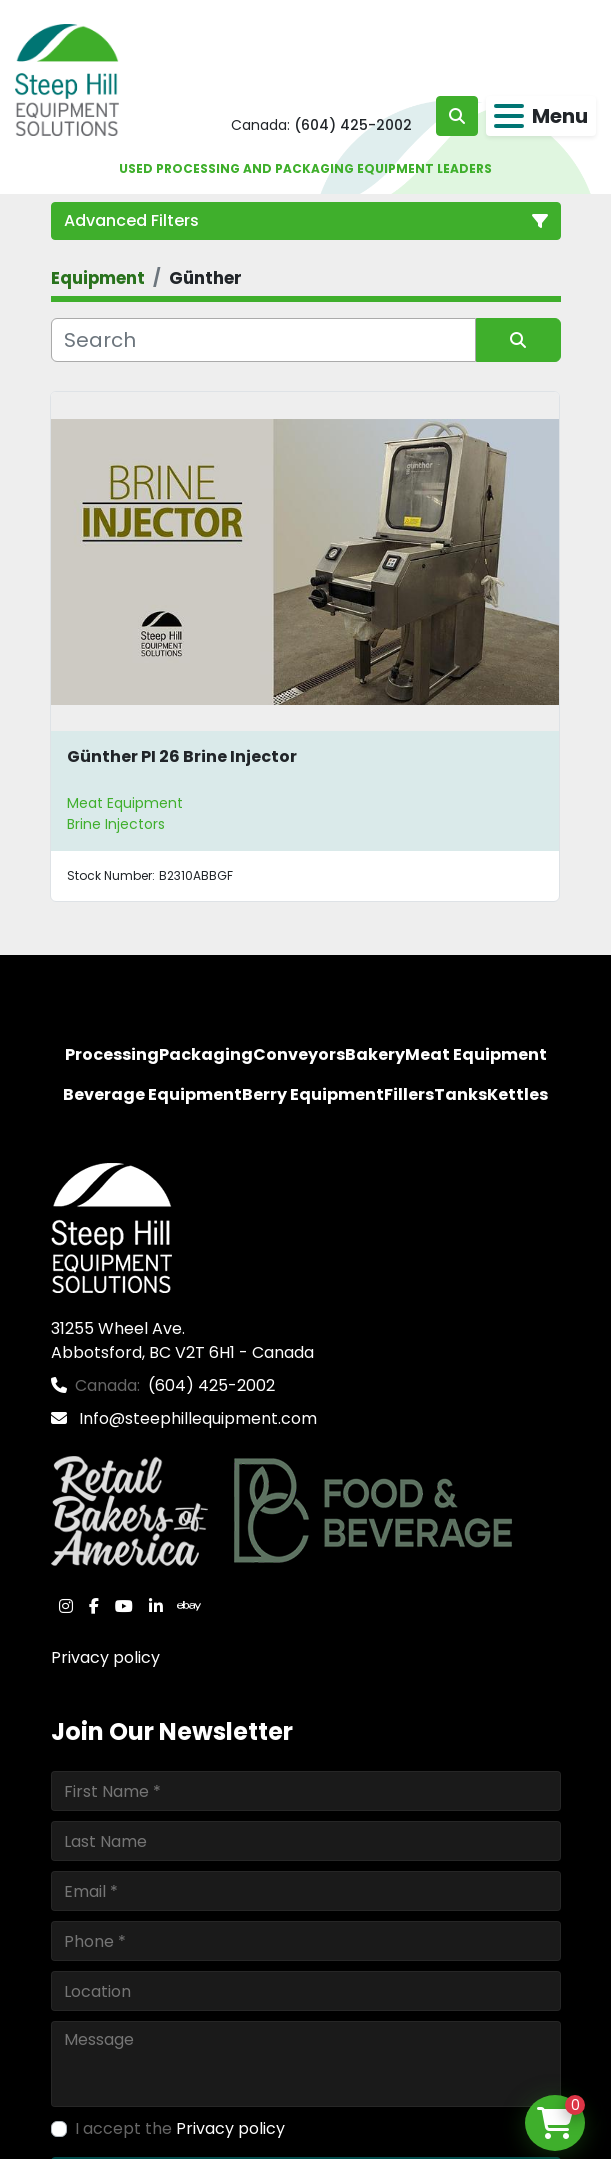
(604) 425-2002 (353, 125)
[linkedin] (156, 1606)
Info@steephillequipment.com (196, 1418)
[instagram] (66, 1606)
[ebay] (189, 1606)
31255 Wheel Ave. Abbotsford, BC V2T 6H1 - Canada (182, 1340)
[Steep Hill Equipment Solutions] (111, 1227)
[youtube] (124, 1606)
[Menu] (509, 116)
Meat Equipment (125, 803)
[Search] (263, 340)
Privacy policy (105, 1657)
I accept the (180, 2128)
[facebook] (94, 1606)
